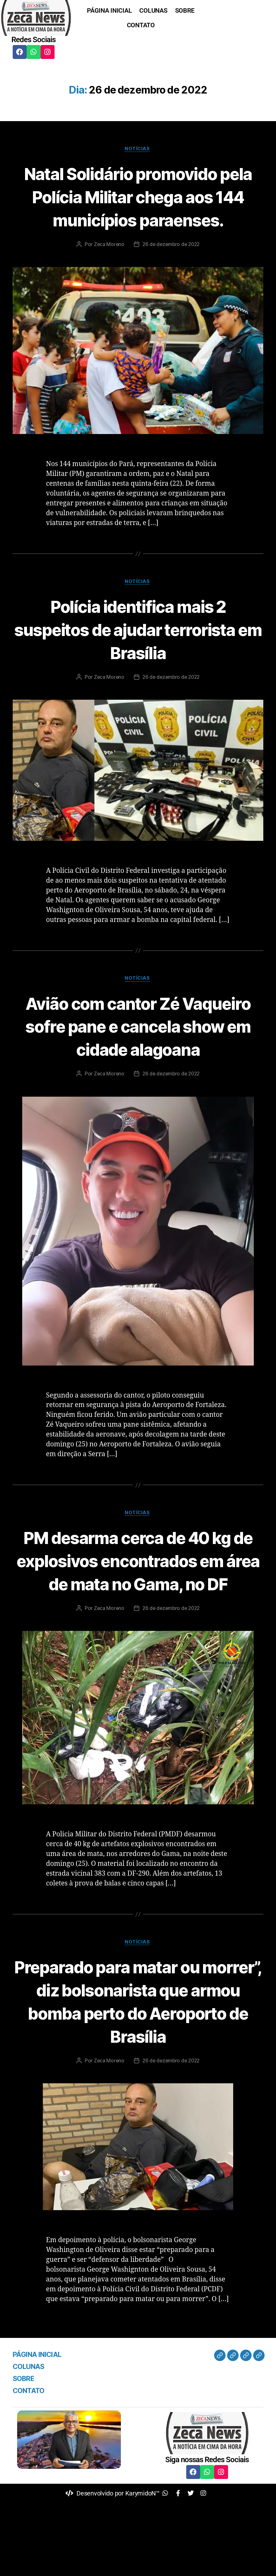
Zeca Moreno (107, 268)
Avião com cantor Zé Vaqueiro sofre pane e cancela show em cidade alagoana (138, 1062)
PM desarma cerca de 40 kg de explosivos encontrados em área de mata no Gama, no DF (138, 1621)
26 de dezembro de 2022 (171, 268)
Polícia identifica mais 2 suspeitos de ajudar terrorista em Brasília (138, 653)
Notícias (138, 149)
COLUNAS (153, 10)
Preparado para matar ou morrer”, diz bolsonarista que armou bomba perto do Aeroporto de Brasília (138, 2074)
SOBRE (185, 10)
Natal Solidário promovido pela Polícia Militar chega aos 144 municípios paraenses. (138, 208)
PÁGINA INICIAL (109, 10)
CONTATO (141, 25)
